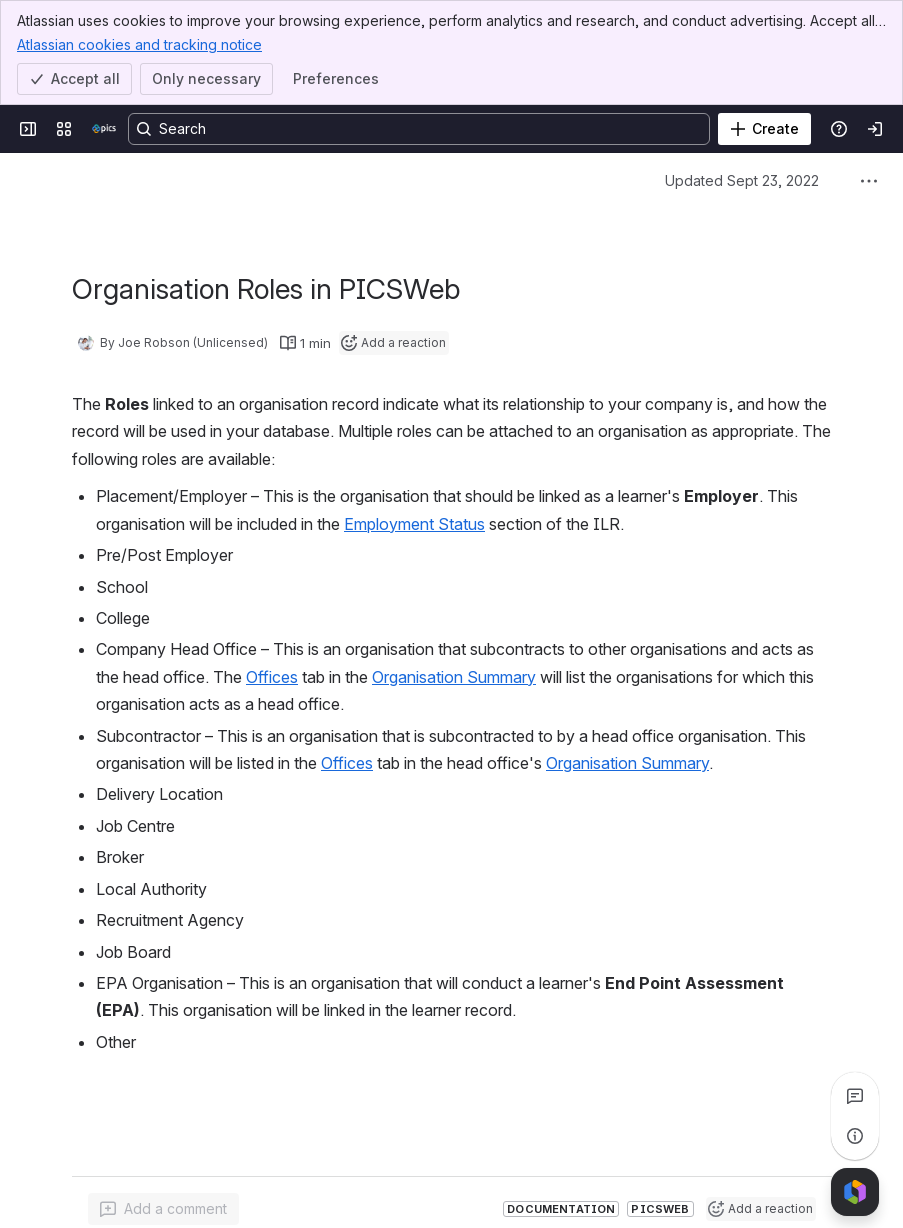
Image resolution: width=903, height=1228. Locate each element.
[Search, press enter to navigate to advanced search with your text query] (419, 129)
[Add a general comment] (163, 1209)
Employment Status (414, 524)
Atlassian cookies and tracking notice (139, 44)
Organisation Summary (454, 677)
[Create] (764, 129)
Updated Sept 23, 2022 (742, 180)
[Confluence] (104, 129)
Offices (272, 677)
